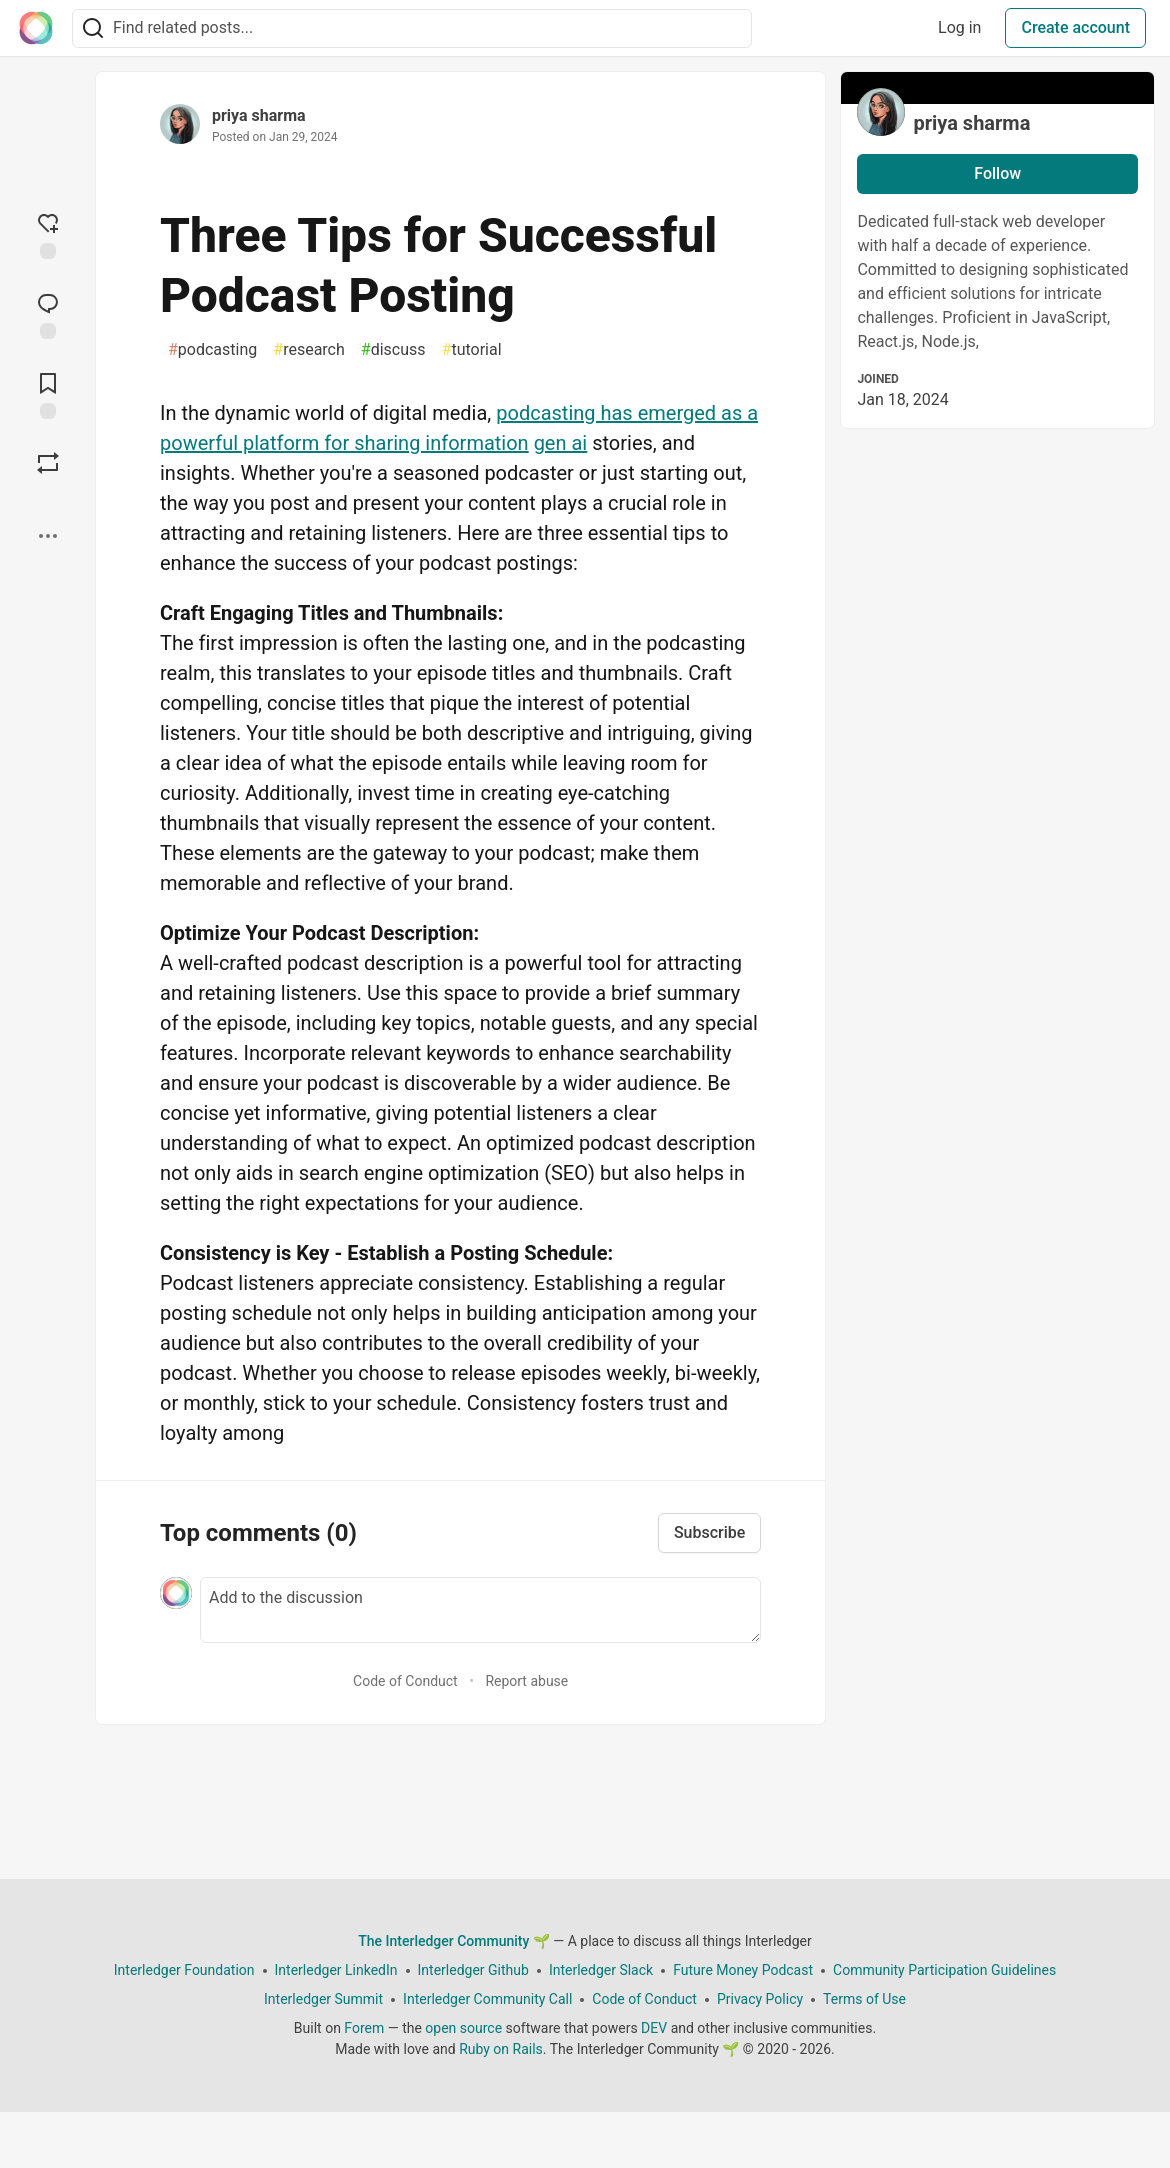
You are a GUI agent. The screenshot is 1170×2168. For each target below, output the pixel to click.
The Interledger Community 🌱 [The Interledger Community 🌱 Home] (454, 1941)
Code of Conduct (405, 1681)
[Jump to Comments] (48, 314)
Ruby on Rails (501, 2049)
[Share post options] (48, 536)
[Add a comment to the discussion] (480, 1610)
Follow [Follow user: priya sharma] (997, 173)
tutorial (472, 350)
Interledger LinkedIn (336, 1970)
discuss (393, 350)
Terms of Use (864, 1999)
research (309, 350)
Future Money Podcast (743, 1970)
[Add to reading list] (48, 394)
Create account (1075, 27)
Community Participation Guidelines (944, 1970)
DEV (654, 2028)
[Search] (93, 28)
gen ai (561, 443)
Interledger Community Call (487, 1999)
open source (463, 2028)
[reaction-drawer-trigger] (48, 234)
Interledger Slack (601, 1970)
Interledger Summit (323, 1999)
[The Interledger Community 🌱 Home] (36, 28)
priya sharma (259, 115)
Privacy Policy (760, 1999)
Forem (364, 2028)
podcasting (212, 350)
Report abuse (526, 1681)
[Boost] (48, 463)
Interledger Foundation (184, 1970)
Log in (959, 27)
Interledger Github (473, 1970)
